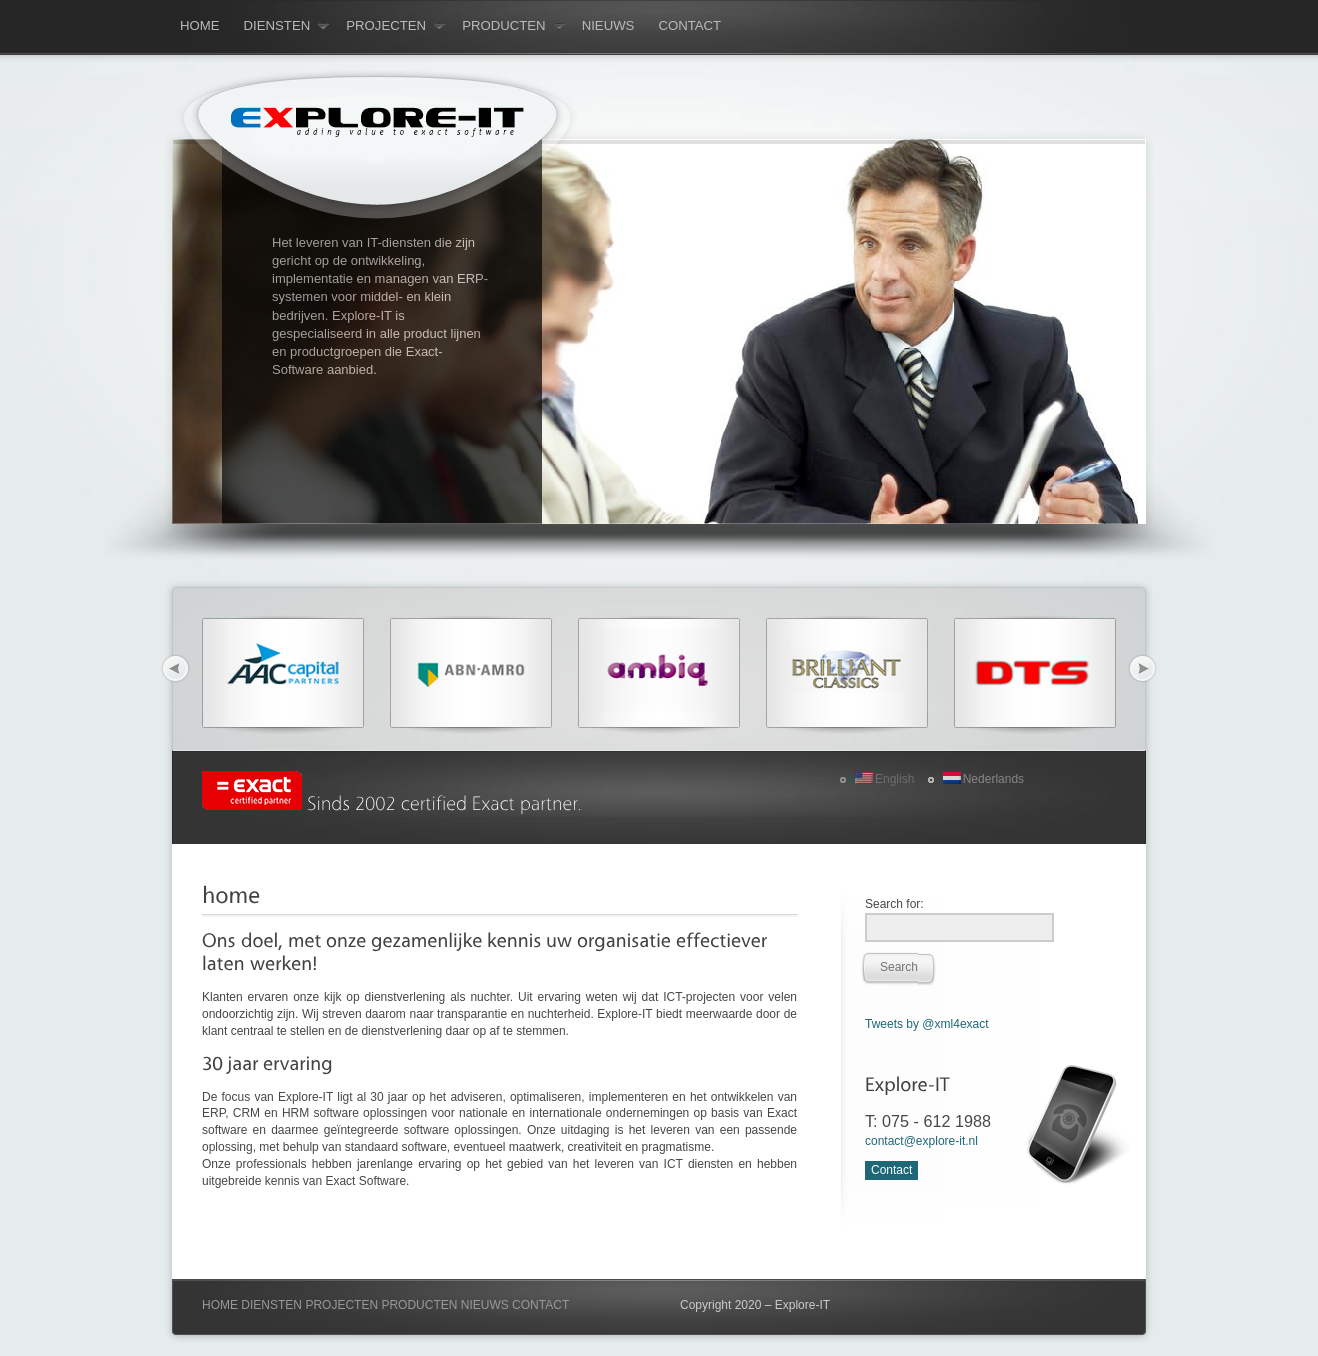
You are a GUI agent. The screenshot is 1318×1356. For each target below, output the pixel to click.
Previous (175, 668)
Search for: (894, 904)
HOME (220, 1305)
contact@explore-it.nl (921, 1141)
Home (200, 25)
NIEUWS (485, 1305)
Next (1142, 668)
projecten (395, 26)
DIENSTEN (271, 1305)
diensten (287, 26)
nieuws (608, 25)
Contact (891, 1170)
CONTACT (540, 1305)
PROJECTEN (341, 1305)
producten (513, 26)
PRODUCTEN (419, 1305)
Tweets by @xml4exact (927, 1024)
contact (689, 25)
